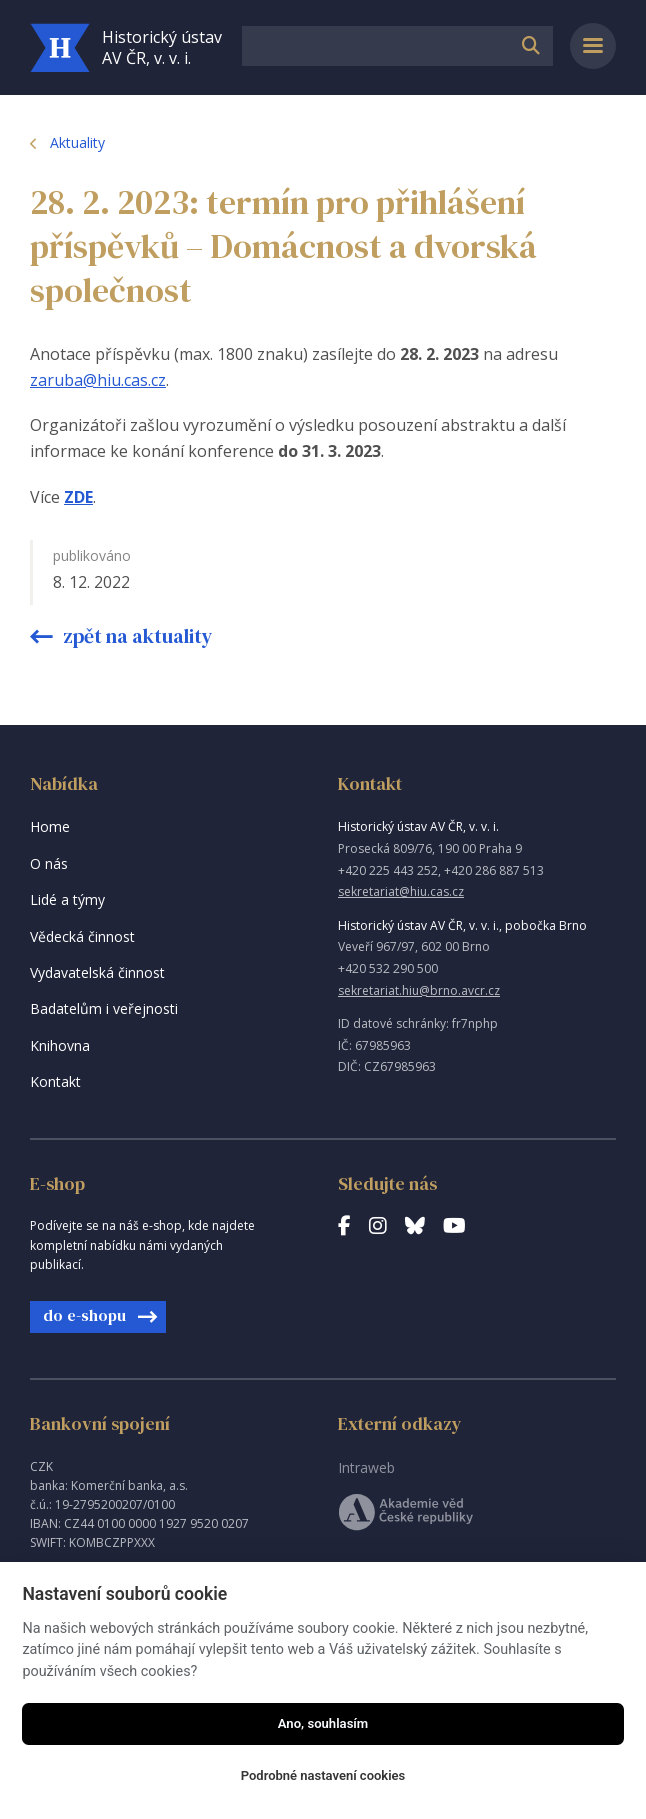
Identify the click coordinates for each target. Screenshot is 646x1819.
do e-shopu (84, 1315)
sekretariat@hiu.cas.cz (401, 891)
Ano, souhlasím (323, 1723)
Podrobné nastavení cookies (323, 1775)
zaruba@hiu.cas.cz (98, 380)
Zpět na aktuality (136, 636)
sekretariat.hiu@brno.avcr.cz (419, 990)
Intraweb (366, 1467)
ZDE (78, 497)
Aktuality (77, 142)
